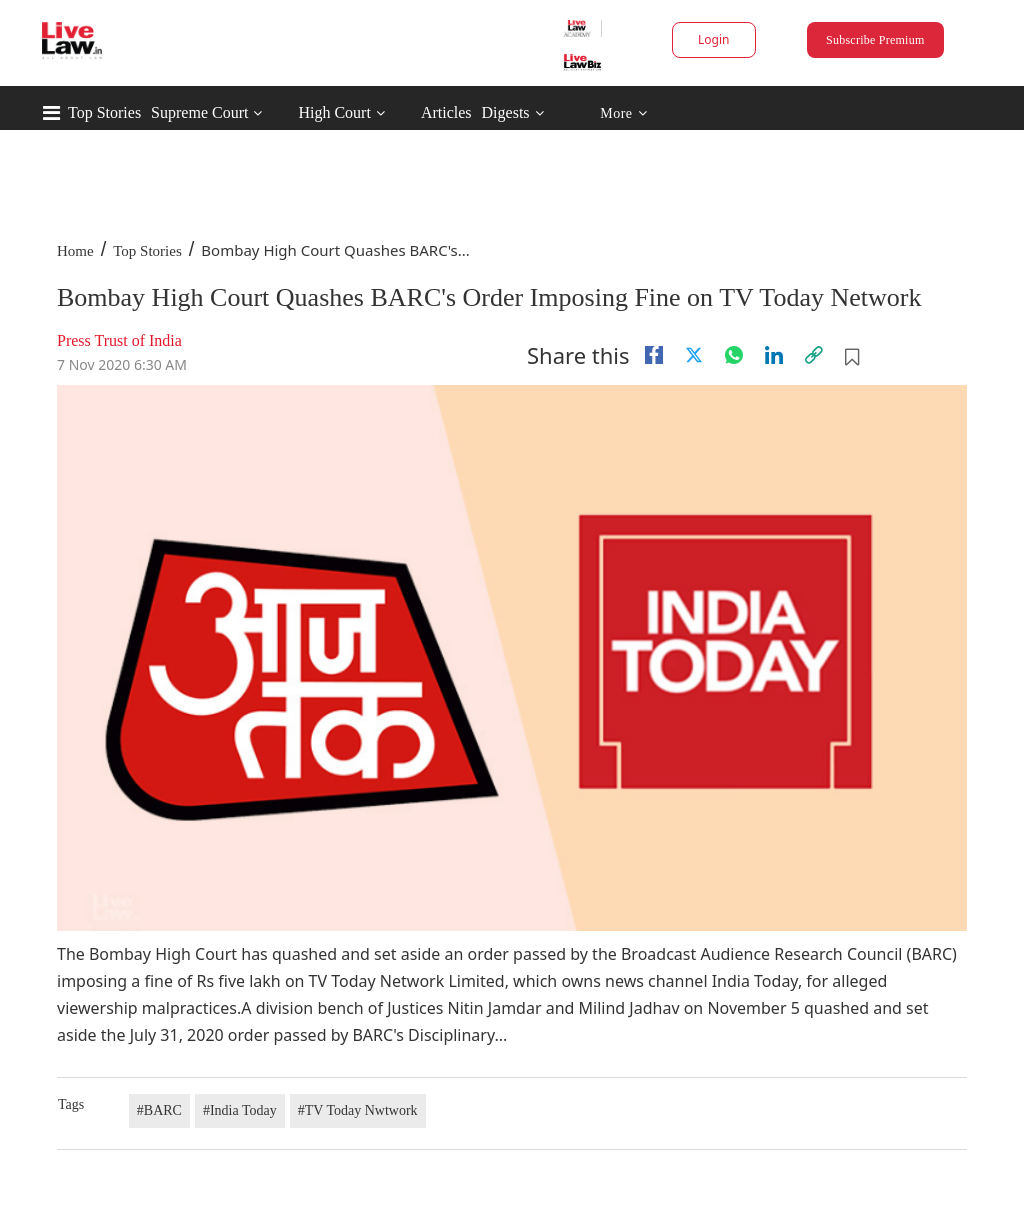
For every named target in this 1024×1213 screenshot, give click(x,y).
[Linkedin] (774, 355)
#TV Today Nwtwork (358, 1110)
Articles (446, 112)
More (623, 113)
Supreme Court (199, 112)
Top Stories (104, 112)
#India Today (240, 1110)
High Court (334, 112)
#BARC (159, 1110)
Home (75, 251)
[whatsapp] (734, 355)
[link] (814, 355)
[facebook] (654, 355)
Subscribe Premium (875, 40)
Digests (506, 112)
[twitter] (694, 355)
